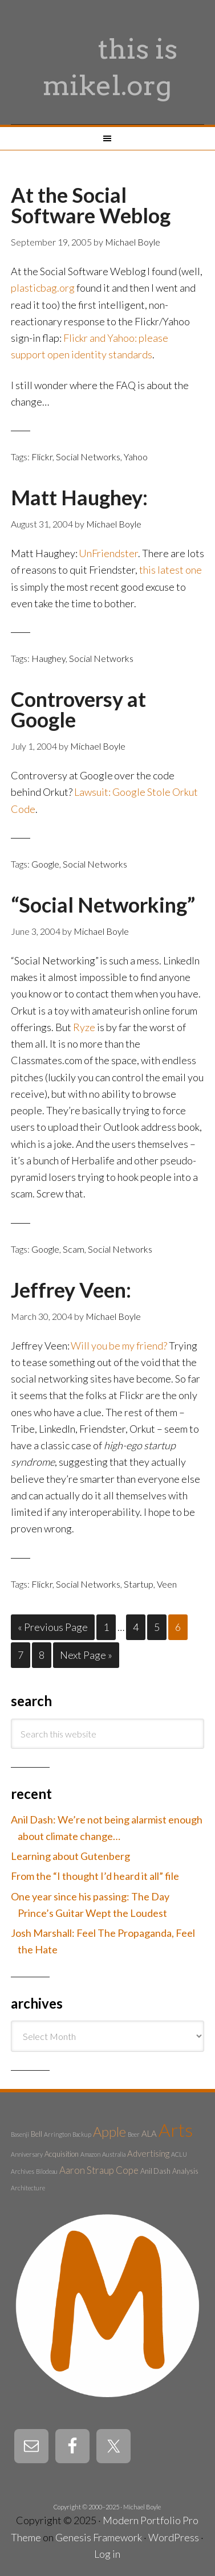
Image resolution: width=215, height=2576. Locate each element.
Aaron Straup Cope (99, 2170)
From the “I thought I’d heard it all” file (95, 1876)
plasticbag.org (43, 287)
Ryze (84, 1027)
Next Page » (86, 1655)
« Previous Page (53, 1627)
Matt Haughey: (79, 497)
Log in (107, 2554)
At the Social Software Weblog (91, 205)
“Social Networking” (103, 904)
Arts (176, 2130)
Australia (113, 2154)
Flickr (41, 456)
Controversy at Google (78, 709)
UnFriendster (108, 553)
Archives (22, 2171)
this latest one (170, 569)
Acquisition (61, 2153)
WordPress (173, 2537)
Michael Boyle (142, 2506)
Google (45, 863)
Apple (109, 2132)
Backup (81, 2134)
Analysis (185, 2171)
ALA (149, 2133)
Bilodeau (47, 2171)
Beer (134, 2134)
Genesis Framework (98, 2537)
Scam (73, 1249)
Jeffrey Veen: (71, 1289)
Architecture (28, 2187)
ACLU (179, 2154)
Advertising (148, 2153)
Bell (36, 2134)
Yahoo (136, 456)
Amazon (90, 2154)
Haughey (48, 658)
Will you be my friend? (119, 1345)
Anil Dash (155, 2171)
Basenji (20, 2134)
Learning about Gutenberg (70, 1856)
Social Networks (88, 456)
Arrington (57, 2134)
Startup (138, 1584)
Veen (167, 1584)
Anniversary (27, 2154)
